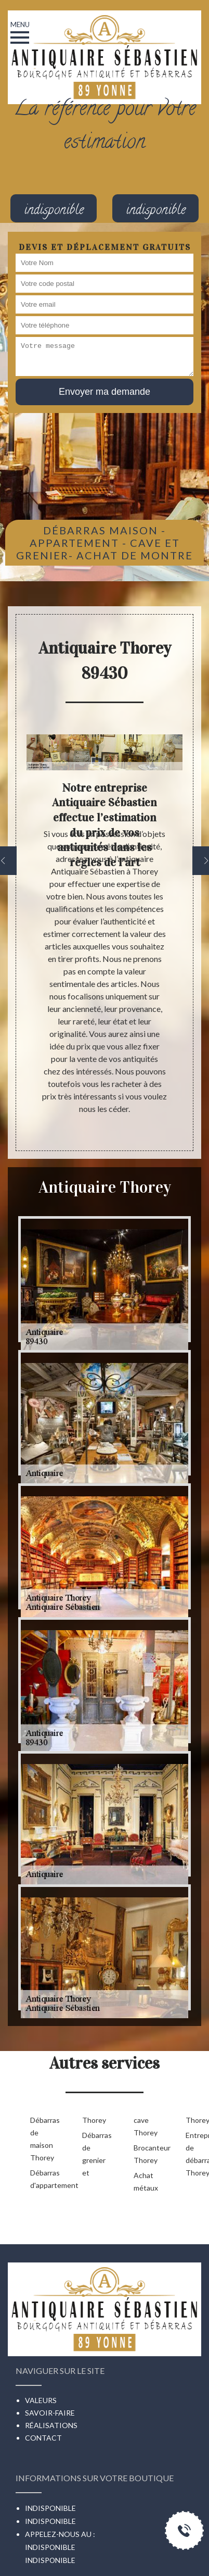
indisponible (50, 2560)
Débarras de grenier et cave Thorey (117, 2146)
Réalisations (51, 2425)
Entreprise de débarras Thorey (195, 2154)
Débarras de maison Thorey (39, 2139)
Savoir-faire (50, 2412)
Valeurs (41, 2400)
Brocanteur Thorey (143, 2154)
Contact (43, 2437)
